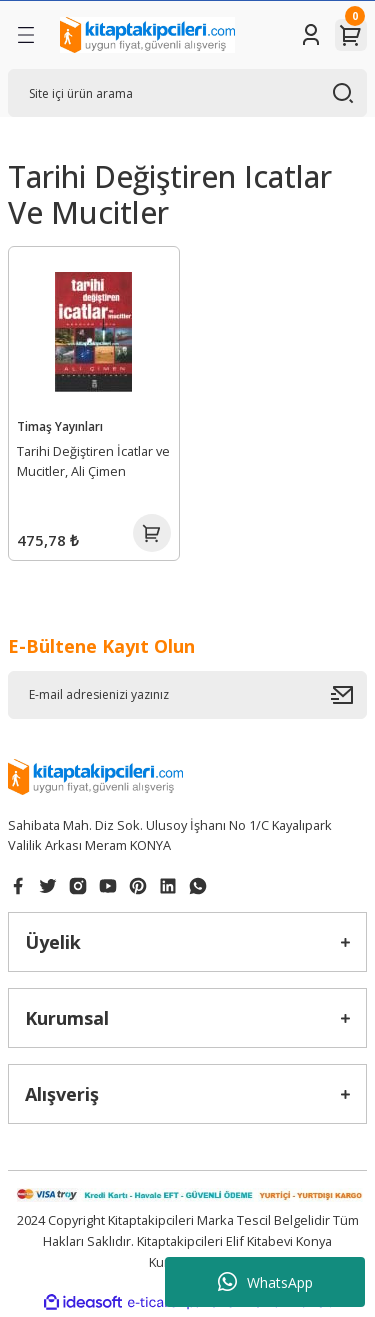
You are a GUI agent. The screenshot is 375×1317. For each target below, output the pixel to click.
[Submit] (349, 695)
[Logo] (147, 35)
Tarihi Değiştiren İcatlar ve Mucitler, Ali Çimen (93, 461)
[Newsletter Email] (187, 695)
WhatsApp (265, 1282)
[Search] (187, 93)
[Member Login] (311, 35)
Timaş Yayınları (60, 426)
